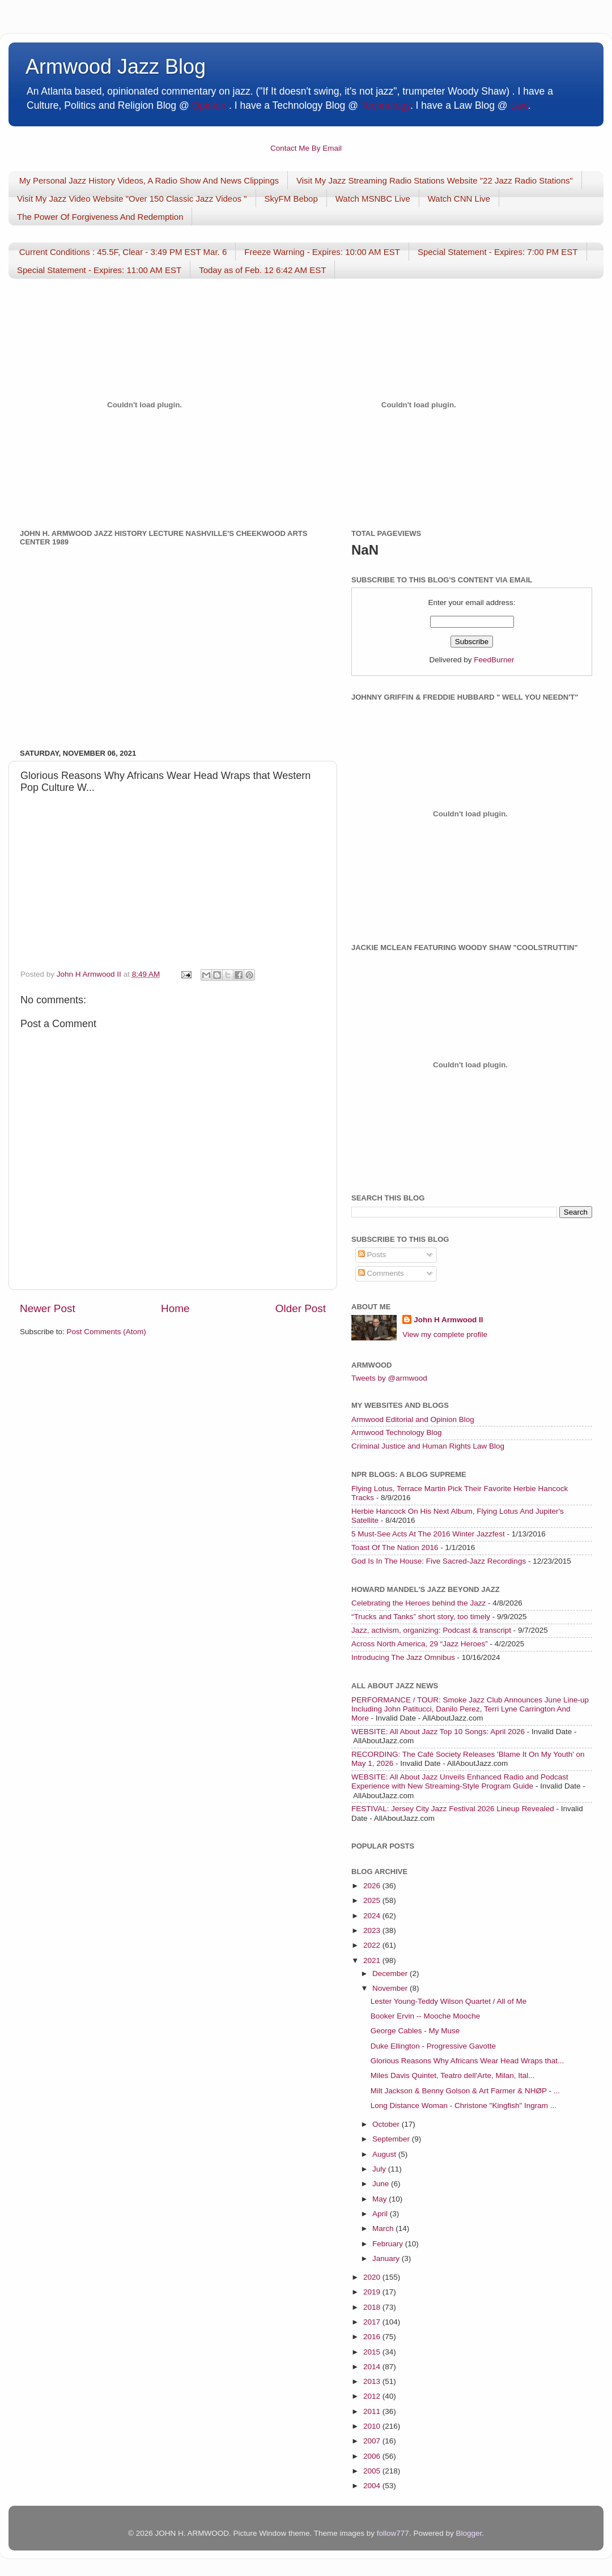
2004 (372, 2485)
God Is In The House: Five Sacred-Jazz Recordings (438, 1561)
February (388, 2243)
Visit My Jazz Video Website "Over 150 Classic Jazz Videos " (132, 198)
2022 (372, 1945)
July (380, 2169)
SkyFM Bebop (291, 198)
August (385, 2154)
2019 (372, 2292)
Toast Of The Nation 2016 (395, 1547)
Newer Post (47, 1308)
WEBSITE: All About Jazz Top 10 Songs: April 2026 (438, 1731)
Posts (372, 1254)
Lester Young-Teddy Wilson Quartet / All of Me (448, 2001)
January (387, 2258)
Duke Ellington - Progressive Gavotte (433, 2046)
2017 (372, 2322)
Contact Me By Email (306, 148)
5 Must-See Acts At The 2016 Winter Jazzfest (428, 1534)
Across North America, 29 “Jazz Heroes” (419, 1644)
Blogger (469, 2533)
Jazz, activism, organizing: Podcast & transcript (431, 1630)
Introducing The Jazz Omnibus (403, 1657)
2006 (372, 2456)
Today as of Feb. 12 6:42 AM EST (262, 270)
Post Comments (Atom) (106, 1331)
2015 (372, 2352)
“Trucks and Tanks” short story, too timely (420, 1616)
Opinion (209, 105)
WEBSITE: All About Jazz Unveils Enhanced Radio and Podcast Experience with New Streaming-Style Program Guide (459, 1781)
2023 (372, 1930)
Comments (381, 1273)
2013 (372, 2381)
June (381, 2183)
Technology (385, 105)
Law (519, 105)
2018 (372, 2307)
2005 (372, 2471)
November (391, 1988)
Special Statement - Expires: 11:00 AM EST (99, 270)
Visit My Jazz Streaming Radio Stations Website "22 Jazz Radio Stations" (434, 180)
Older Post (300, 1308)
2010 (372, 2426)
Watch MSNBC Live (372, 198)
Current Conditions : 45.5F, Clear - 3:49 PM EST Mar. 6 (123, 252)
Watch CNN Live (459, 198)
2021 (372, 1960)
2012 (372, 2396)
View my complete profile (444, 1334)
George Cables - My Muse (415, 2030)
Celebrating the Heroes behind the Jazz (418, 1603)
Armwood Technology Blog (396, 1432)
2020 (372, 2277)
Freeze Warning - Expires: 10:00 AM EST (322, 252)
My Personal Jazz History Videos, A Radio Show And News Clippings (149, 180)
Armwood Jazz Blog (116, 66)
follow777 (393, 2533)
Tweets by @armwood (389, 1378)
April (381, 2213)
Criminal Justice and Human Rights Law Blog (427, 1446)
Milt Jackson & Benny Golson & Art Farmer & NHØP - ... (465, 2091)
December (391, 1973)
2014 (372, 2366)
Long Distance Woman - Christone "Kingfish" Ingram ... (463, 2105)
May (380, 2199)
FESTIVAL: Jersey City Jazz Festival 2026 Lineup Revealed (452, 1808)
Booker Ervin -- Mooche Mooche (426, 2016)
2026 (372, 1885)
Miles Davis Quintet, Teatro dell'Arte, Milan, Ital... (453, 2075)
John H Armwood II (448, 1319)
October (387, 2124)
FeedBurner (494, 659)
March (384, 2228)
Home (175, 1308)
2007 (372, 2441)
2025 (372, 1900)
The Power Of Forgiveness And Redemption (100, 217)
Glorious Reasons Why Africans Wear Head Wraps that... (467, 2060)
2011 (372, 2411)
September (392, 2139)
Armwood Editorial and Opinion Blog (412, 1419)
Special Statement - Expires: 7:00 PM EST (498, 252)
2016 (372, 2336)
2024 (372, 1915)
